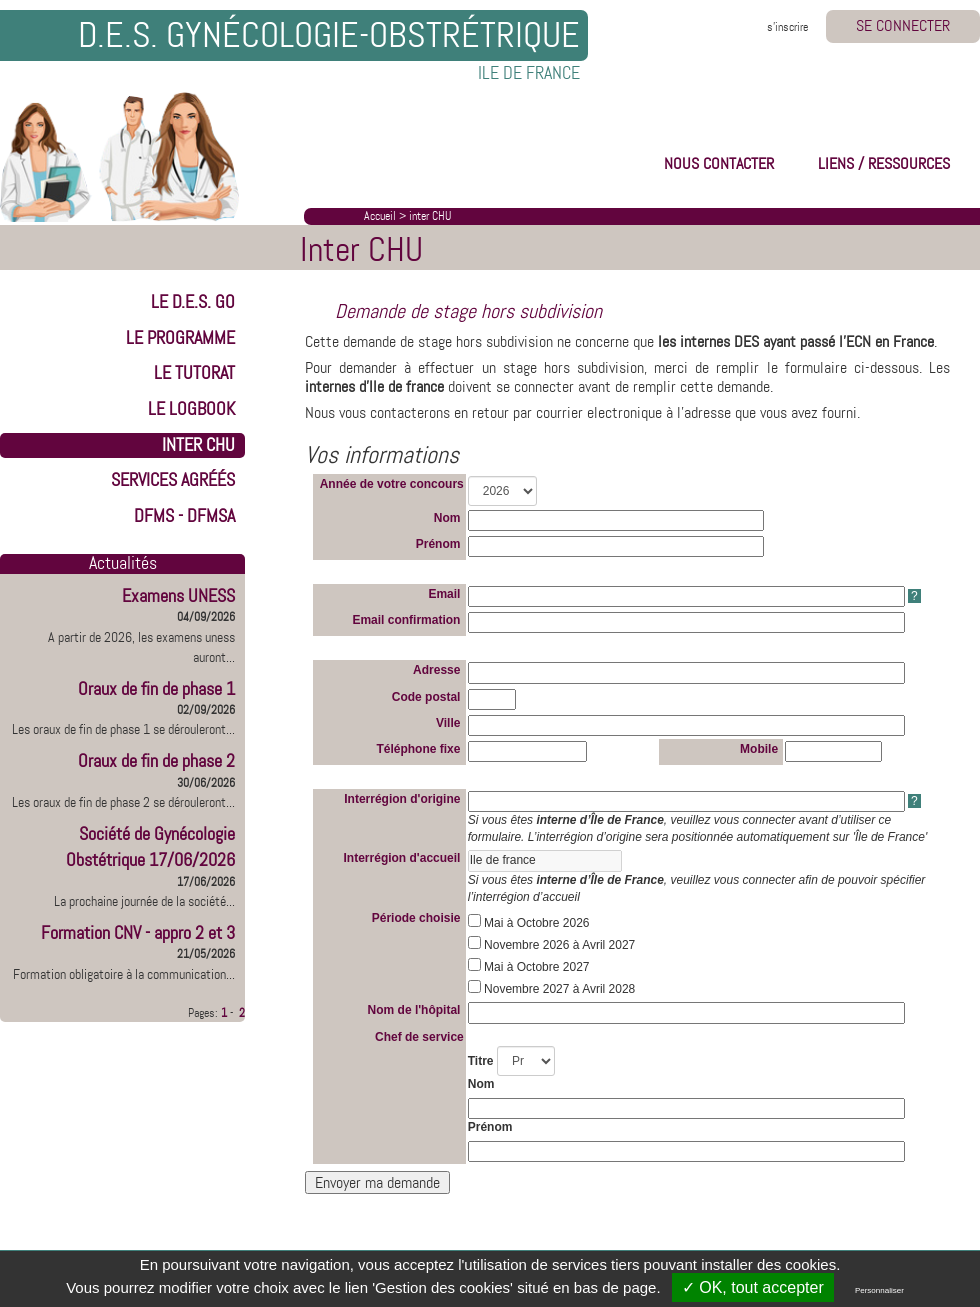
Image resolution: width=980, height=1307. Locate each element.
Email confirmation (407, 620)
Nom (449, 518)
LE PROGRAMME (180, 338)
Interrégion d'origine (404, 799)
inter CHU (430, 216)
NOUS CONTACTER (719, 163)
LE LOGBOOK (191, 409)
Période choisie (418, 918)
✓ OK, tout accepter (753, 1287)
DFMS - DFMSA (184, 516)
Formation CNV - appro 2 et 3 (138, 933)
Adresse (438, 670)
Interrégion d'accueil (404, 858)
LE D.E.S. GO (193, 302)
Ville (450, 723)
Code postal (428, 697)
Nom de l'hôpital (416, 1010)
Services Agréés (173, 480)
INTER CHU (198, 445)
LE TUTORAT (194, 373)
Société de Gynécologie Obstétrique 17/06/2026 (150, 847)
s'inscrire (787, 27)
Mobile (760, 749)
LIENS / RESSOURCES (884, 163)
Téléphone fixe (419, 749)
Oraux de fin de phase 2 (156, 761)
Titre (481, 1061)
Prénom (440, 544)
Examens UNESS (178, 596)
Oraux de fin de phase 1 (156, 689)
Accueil (380, 216)
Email (445, 594)
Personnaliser (879, 1290)
